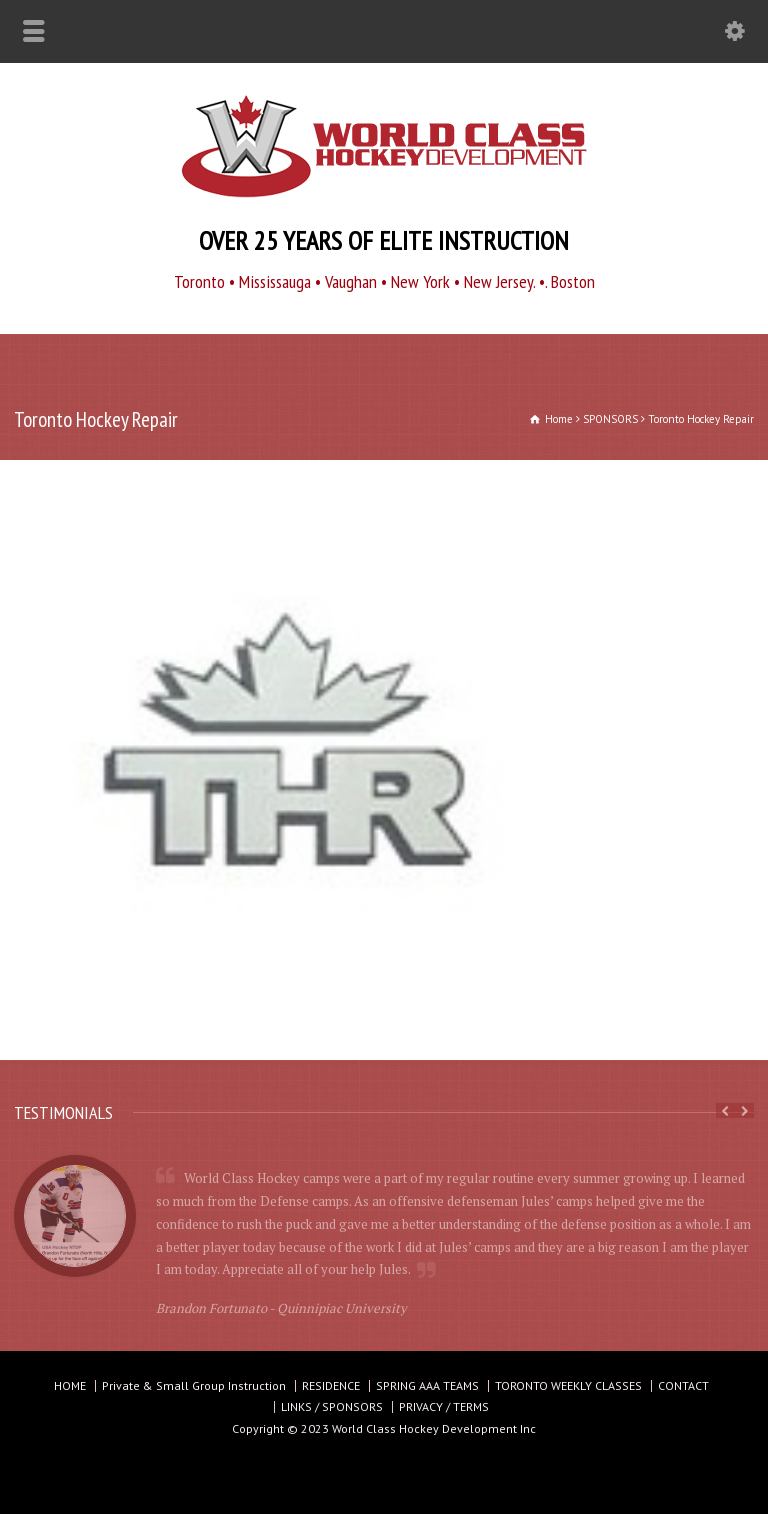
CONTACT (683, 1385)
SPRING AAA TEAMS (427, 1385)
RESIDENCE (331, 1385)
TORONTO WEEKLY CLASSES (568, 1385)
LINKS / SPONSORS (332, 1406)
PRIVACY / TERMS (444, 1406)
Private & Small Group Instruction (194, 1385)
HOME (70, 1385)
